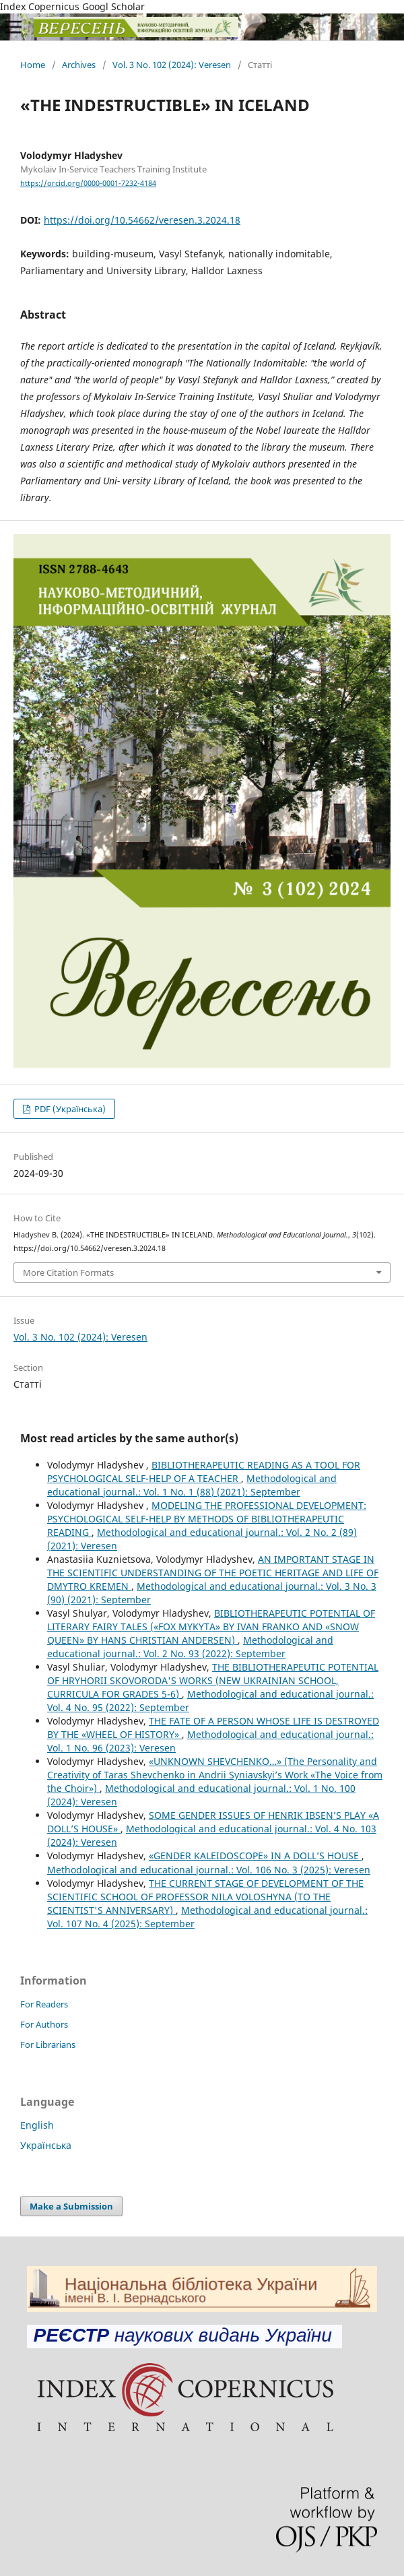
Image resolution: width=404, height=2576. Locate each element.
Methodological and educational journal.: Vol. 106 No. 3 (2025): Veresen (208, 1869)
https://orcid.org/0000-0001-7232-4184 (88, 183)
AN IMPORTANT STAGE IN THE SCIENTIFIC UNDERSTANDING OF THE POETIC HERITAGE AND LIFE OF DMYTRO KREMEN (212, 1572)
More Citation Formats (68, 1272)
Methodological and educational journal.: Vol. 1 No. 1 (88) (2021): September (192, 1485)
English (37, 2125)
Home (32, 65)
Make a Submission (71, 2206)
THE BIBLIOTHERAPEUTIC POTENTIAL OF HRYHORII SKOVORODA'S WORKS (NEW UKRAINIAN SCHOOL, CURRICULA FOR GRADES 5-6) (212, 1680)
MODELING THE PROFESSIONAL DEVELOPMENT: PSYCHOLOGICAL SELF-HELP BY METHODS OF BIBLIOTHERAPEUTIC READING (206, 1519)
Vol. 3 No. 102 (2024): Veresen (171, 65)
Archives (79, 65)
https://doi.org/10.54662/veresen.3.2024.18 (142, 220)
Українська (45, 2145)
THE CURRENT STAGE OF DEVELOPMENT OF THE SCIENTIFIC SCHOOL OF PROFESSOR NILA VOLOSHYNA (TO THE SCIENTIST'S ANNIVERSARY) (205, 1897)
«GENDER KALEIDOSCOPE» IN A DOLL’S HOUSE (255, 1855)
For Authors (44, 2024)
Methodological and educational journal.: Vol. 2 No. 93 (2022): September (190, 1647)
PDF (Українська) (69, 1109)
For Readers (44, 2004)
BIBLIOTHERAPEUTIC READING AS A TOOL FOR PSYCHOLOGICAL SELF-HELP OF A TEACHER (203, 1471)
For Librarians (47, 2044)
